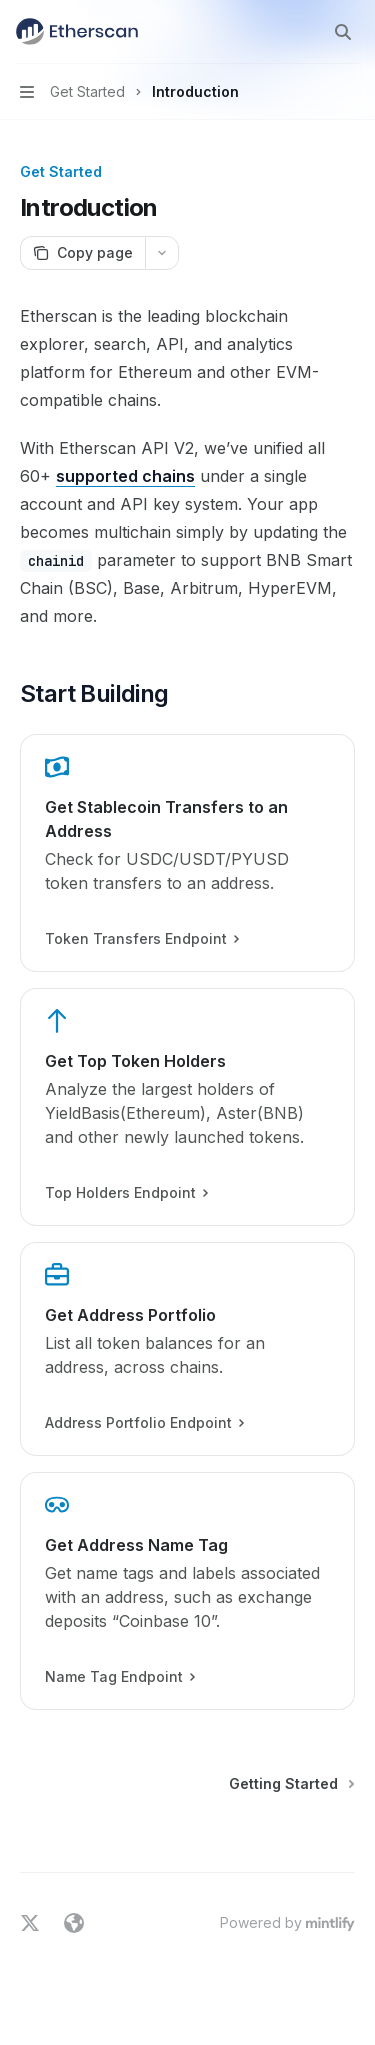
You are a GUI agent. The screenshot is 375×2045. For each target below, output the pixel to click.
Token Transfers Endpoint (141, 939)
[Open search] (343, 32)
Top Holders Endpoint (126, 1193)
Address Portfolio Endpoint (144, 1423)
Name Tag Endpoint (119, 1677)
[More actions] (162, 253)
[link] (187, 853)
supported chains (125, 476)
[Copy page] (82, 253)
